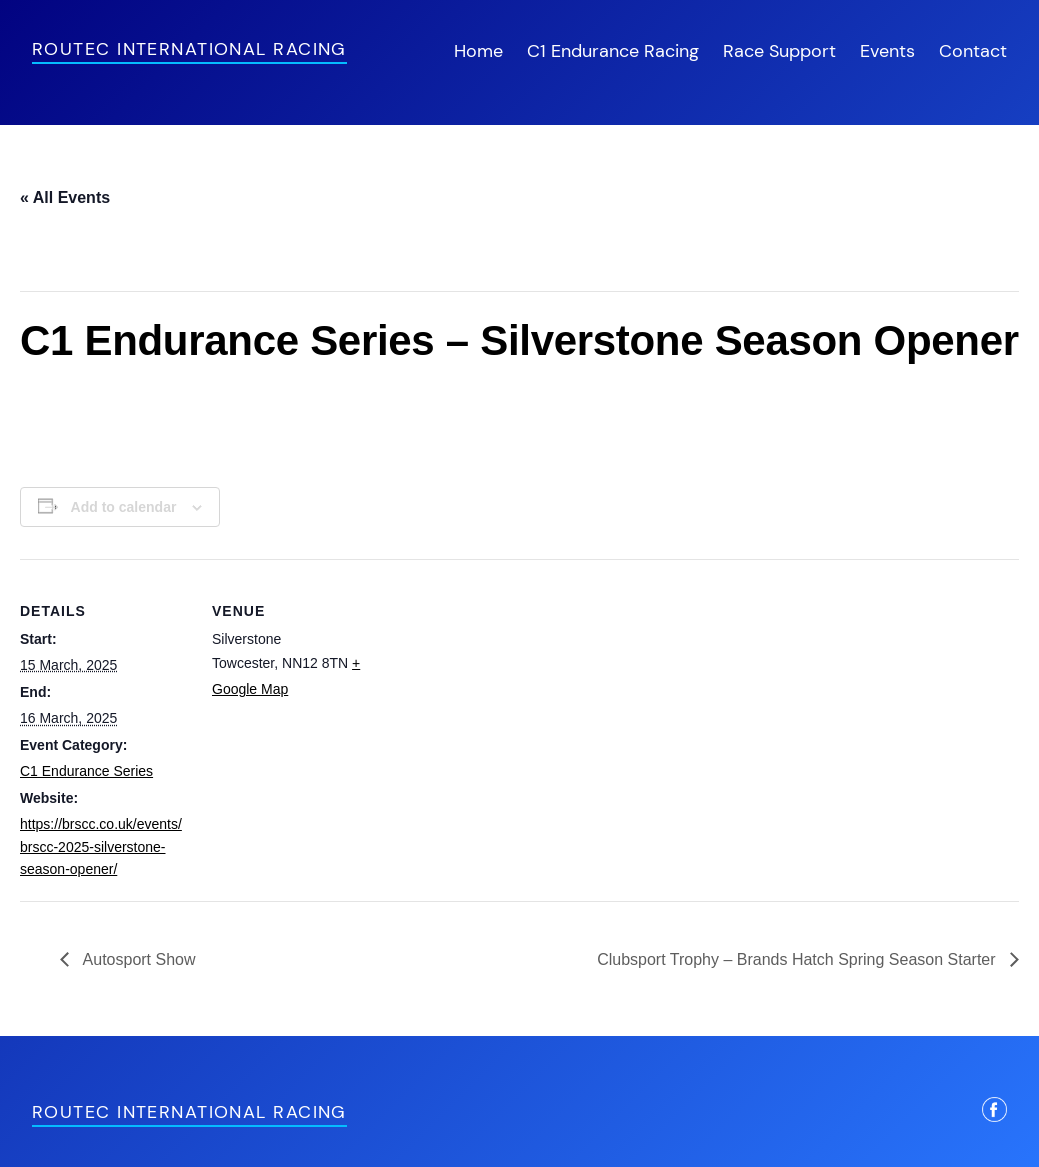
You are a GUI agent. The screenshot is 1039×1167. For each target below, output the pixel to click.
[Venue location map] (509, 697)
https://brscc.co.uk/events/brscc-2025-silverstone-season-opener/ (101, 846)
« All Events (65, 197)
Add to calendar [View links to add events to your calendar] (124, 507)
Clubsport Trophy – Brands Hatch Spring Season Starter (798, 959)
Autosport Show (137, 959)
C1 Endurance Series (86, 771)
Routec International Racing (189, 49)
